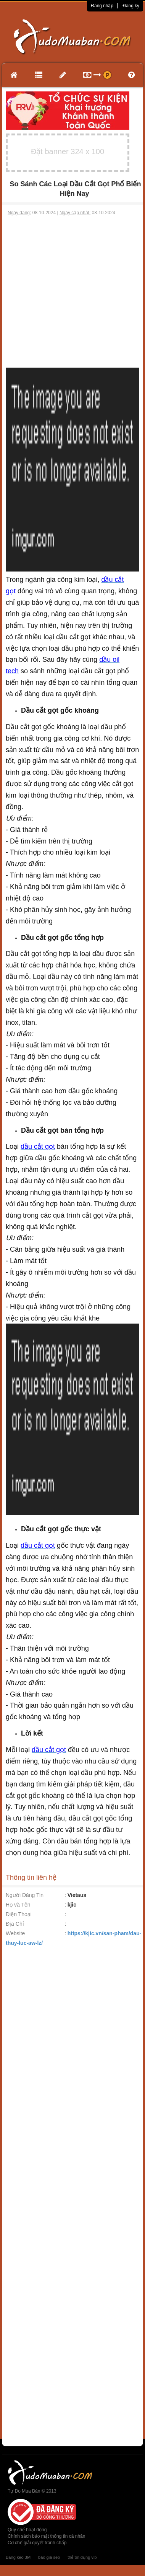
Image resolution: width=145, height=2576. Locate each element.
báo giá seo (49, 2557)
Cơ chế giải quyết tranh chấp (37, 2542)
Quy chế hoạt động (27, 2529)
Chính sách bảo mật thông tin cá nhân (46, 2536)
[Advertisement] (71, 292)
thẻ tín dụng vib (82, 2557)
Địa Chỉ (15, 1924)
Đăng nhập (102, 5)
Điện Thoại (19, 1914)
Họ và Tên (18, 1905)
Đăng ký (130, 5)
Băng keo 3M (18, 2557)
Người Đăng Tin (25, 1895)
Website (15, 1933)
